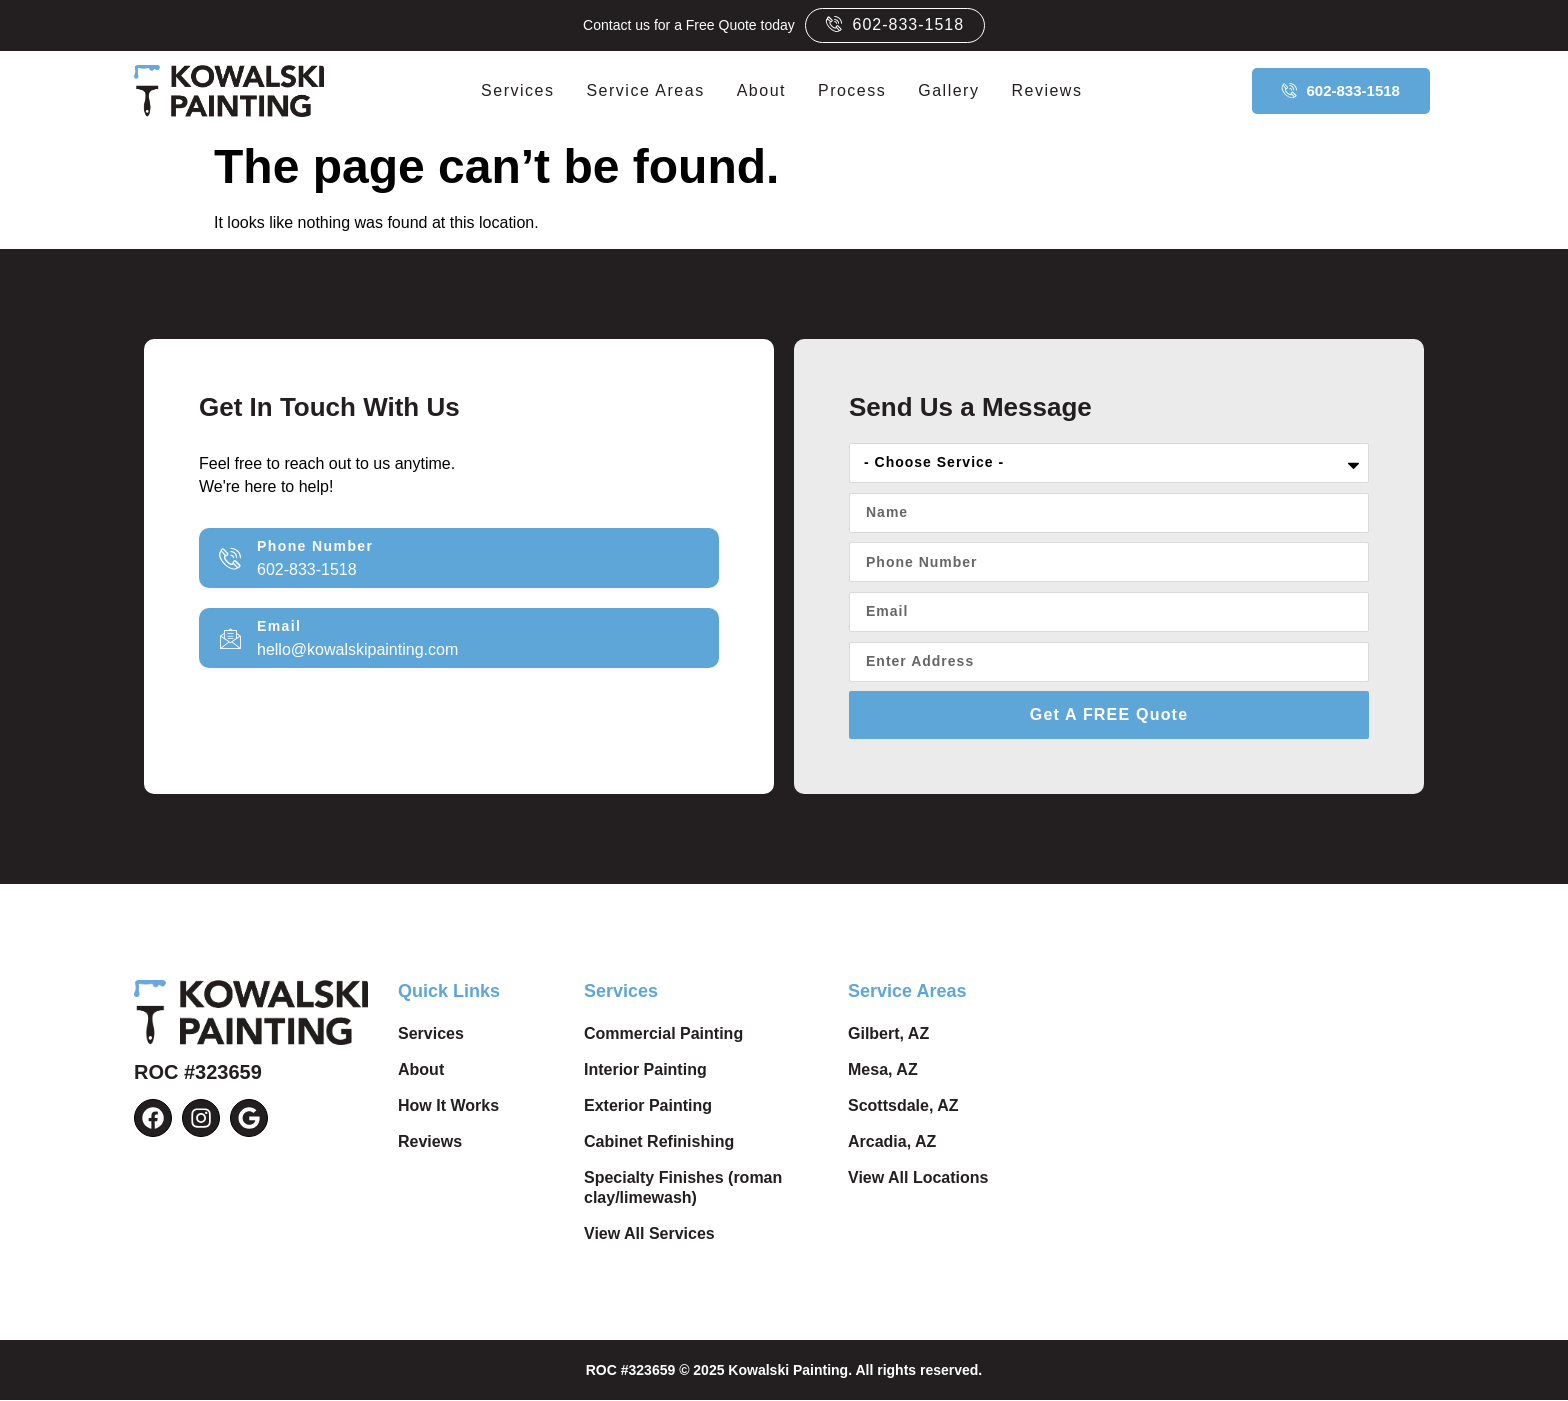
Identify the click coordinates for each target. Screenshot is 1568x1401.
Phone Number (315, 547)
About (761, 91)
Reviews (1046, 91)
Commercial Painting (663, 1034)
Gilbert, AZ (888, 1034)
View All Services (649, 1234)
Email (279, 627)
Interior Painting (645, 1070)
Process (852, 91)
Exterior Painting (648, 1106)
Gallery (948, 91)
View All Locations (918, 1178)
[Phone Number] (230, 559)
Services (517, 91)
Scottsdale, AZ (903, 1106)
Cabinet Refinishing (659, 1142)
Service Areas (645, 91)
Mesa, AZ (883, 1070)
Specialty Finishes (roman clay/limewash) (683, 1188)
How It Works (448, 1106)
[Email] (230, 639)
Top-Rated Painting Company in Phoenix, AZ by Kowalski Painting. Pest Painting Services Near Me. (1273, 1106)
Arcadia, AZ (892, 1142)
